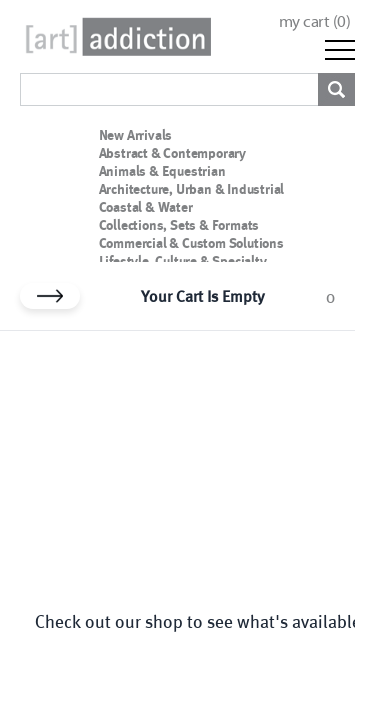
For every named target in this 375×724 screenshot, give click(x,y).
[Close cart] (50, 296)
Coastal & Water (146, 207)
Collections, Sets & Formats (179, 225)
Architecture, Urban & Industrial (192, 189)
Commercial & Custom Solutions (191, 243)
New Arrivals (136, 135)
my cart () (315, 21)
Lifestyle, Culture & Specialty (183, 261)
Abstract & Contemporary (172, 153)
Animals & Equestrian (162, 171)
